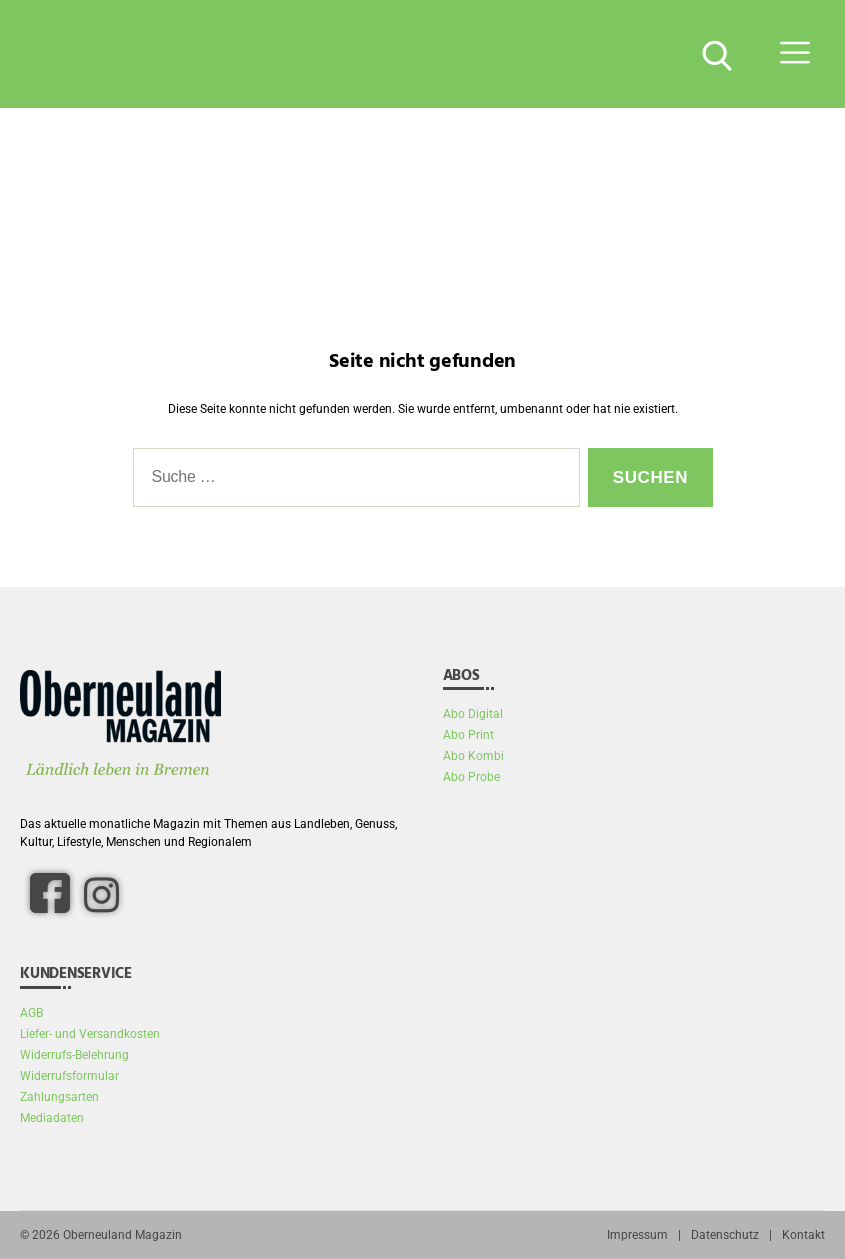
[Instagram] (101, 894)
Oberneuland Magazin (122, 1235)
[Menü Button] (795, 54)
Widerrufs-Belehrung (74, 1055)
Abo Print (468, 735)
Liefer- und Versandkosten (90, 1034)
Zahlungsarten (59, 1097)
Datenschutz (725, 1235)
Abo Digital (473, 714)
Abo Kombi (473, 756)
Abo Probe (471, 777)
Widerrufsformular (69, 1076)
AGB (31, 1013)
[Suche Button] (715, 54)
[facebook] (50, 893)
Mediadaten (52, 1118)
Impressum (637, 1235)
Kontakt (803, 1235)
